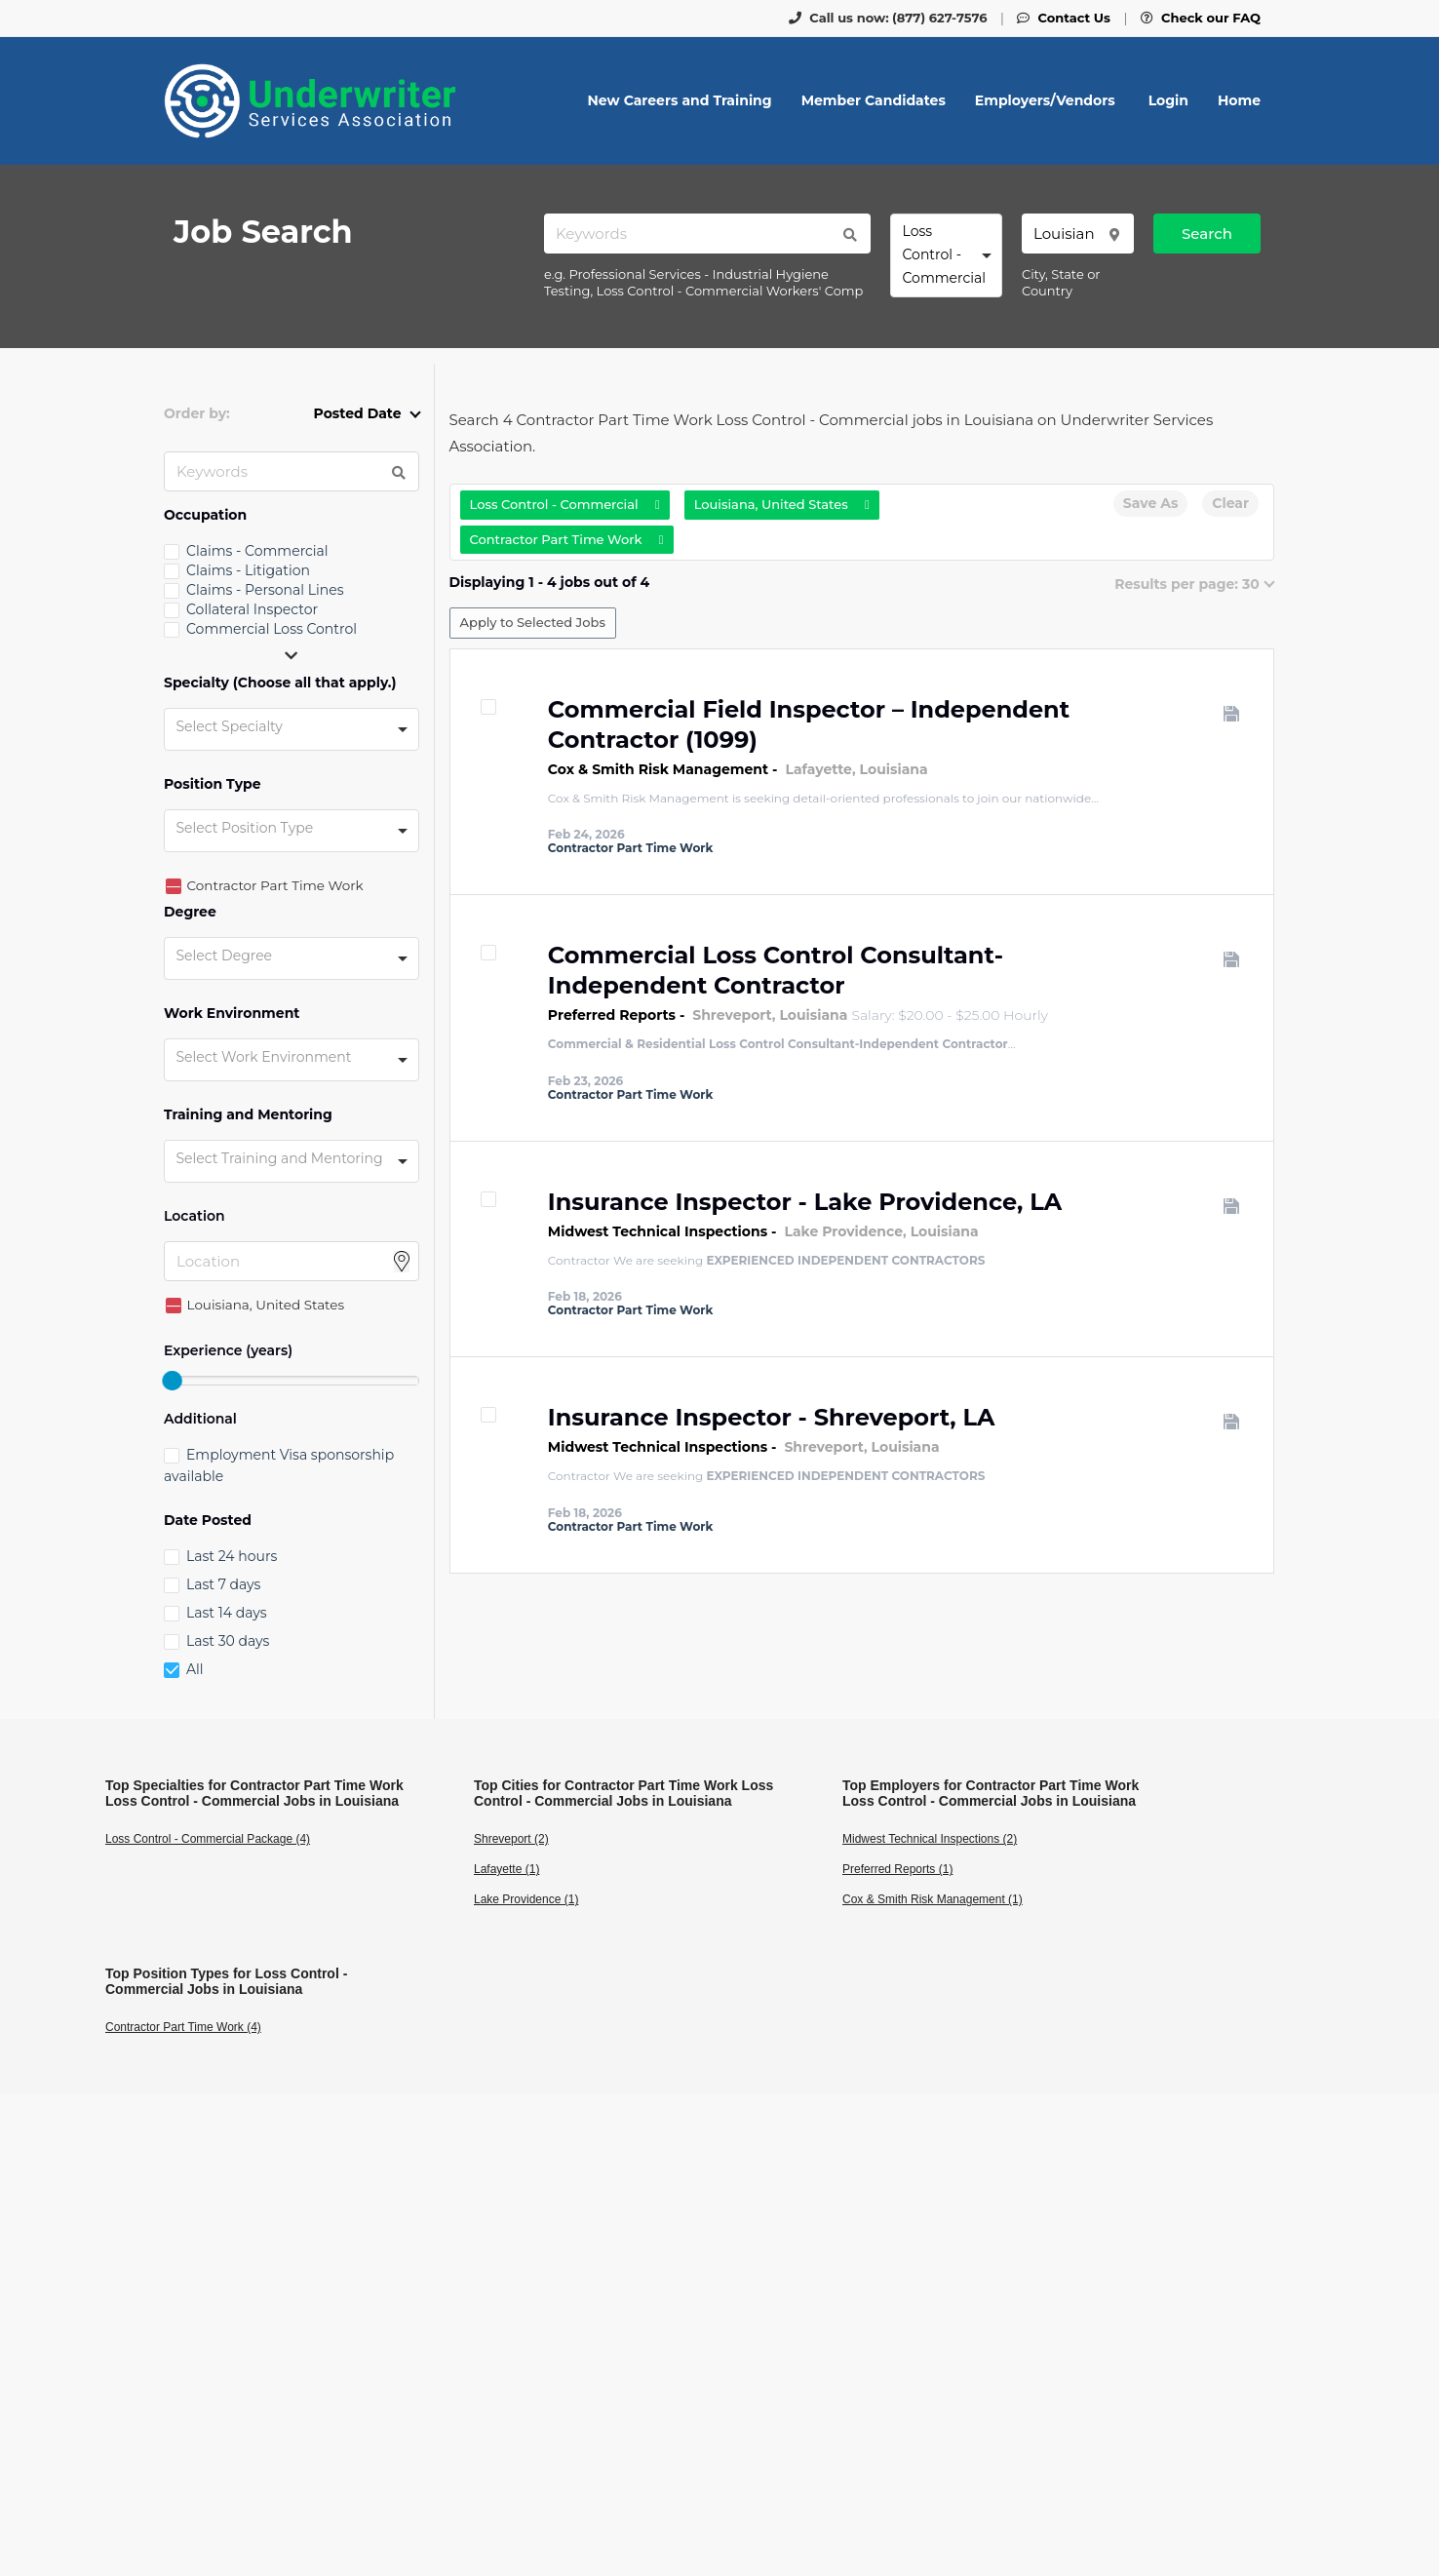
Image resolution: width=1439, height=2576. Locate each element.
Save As (1150, 503)
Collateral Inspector (252, 609)
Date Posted (208, 1520)
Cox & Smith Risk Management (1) (932, 1899)
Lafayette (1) (506, 1869)
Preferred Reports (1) (897, 1869)
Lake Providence (843, 1231)
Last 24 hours (231, 1556)
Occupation (205, 515)
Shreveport (732, 1015)
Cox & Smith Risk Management (658, 769)
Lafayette (818, 769)
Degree (190, 912)
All (195, 1669)
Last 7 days (223, 1584)
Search (1207, 233)
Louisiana (894, 769)
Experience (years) (228, 1351)
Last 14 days (226, 1612)
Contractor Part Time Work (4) (183, 2027)
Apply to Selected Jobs (532, 622)
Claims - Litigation (248, 570)
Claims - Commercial (257, 551)
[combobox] (946, 255)
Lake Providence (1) (526, 1899)
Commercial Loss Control (271, 629)
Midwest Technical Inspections (657, 1231)
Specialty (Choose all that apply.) (280, 683)
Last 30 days (227, 1641)
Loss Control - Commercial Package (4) (207, 1839)
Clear (1230, 503)
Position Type (212, 784)
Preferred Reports (612, 1015)
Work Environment (231, 1013)
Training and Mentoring (248, 1115)
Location (194, 1216)
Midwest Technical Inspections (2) (929, 1839)
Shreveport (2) (511, 1839)
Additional (200, 1419)
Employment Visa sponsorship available (279, 1465)
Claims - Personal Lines (265, 590)
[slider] (171, 1380)
